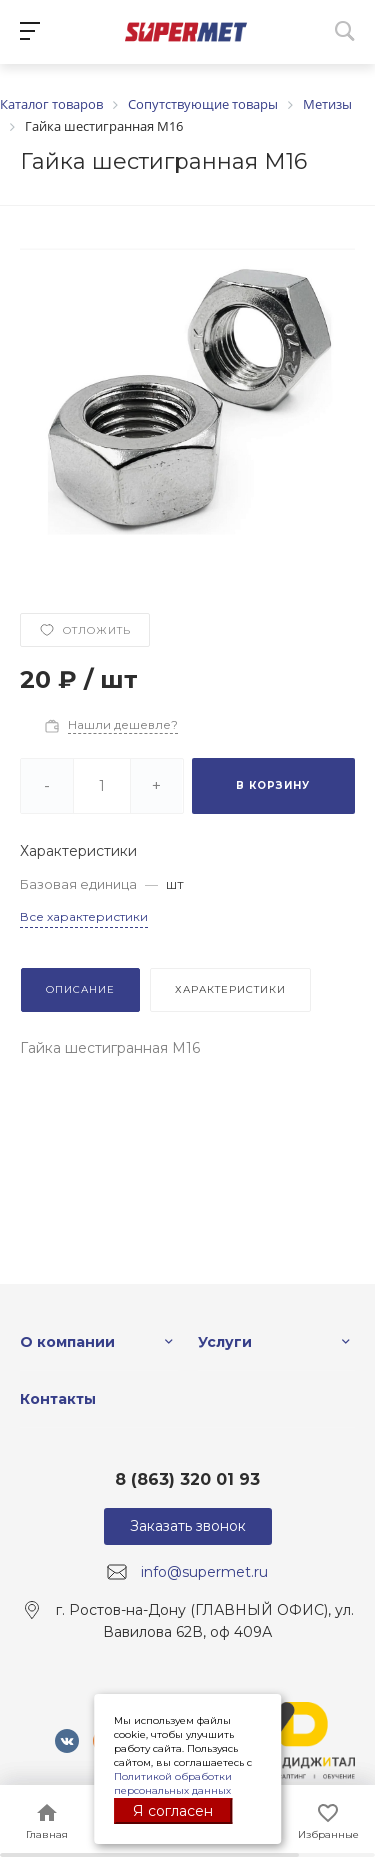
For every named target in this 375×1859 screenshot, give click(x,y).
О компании (67, 1342)
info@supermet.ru (204, 1572)
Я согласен (173, 1811)
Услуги (225, 1342)
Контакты (58, 1399)
